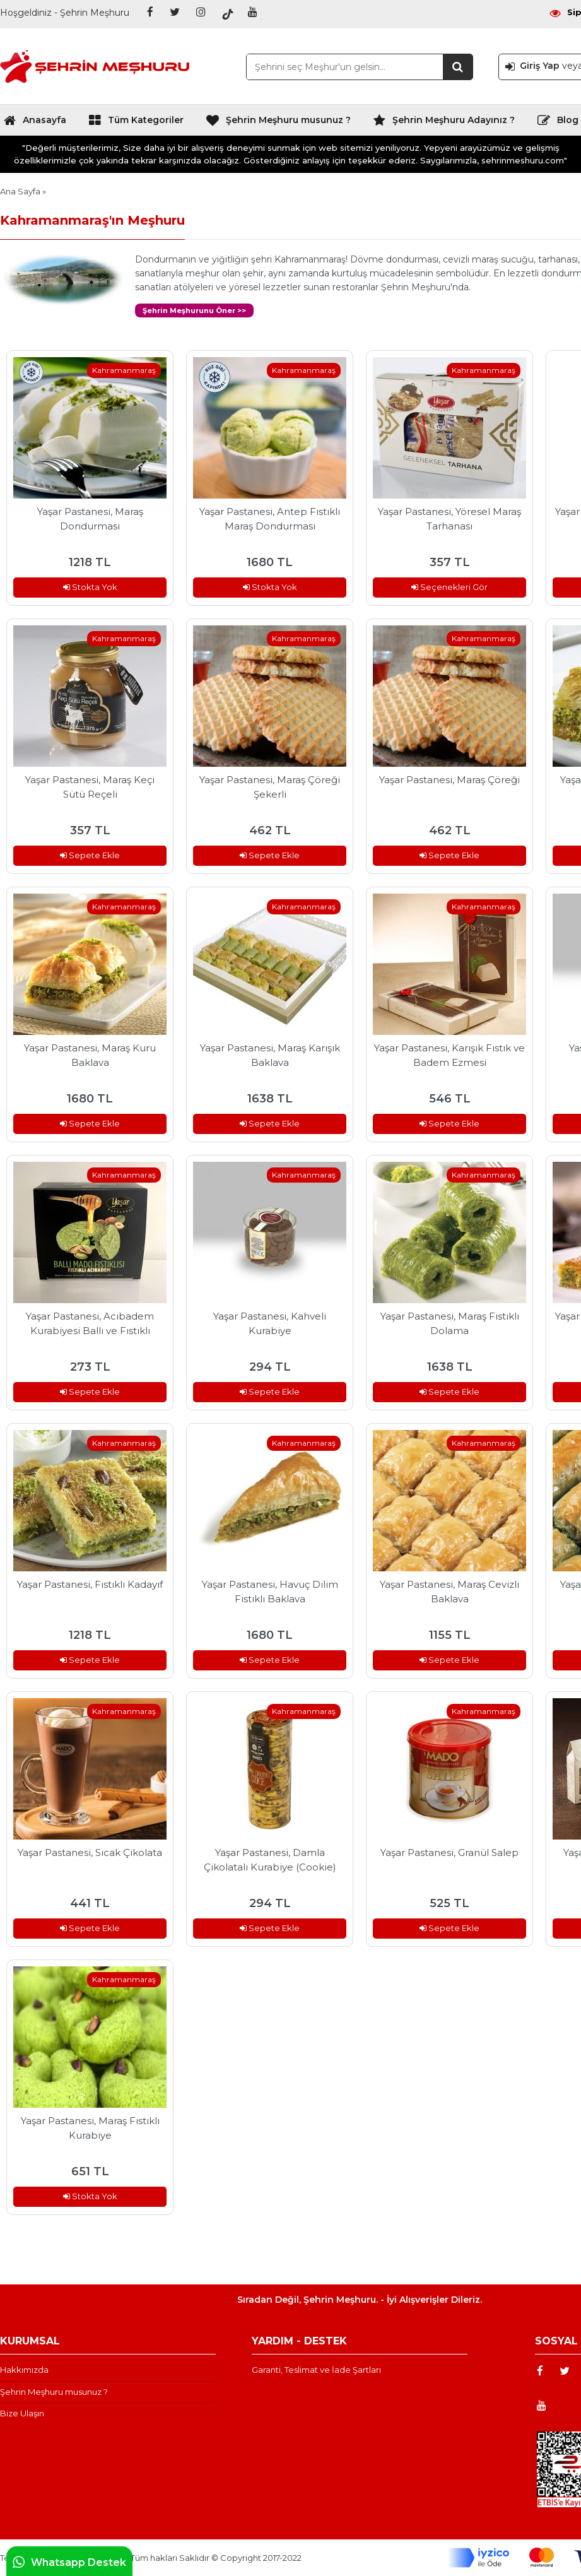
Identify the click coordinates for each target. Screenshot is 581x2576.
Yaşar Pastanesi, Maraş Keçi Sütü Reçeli (90, 787)
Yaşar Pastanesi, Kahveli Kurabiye (269, 1323)
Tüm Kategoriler (136, 123)
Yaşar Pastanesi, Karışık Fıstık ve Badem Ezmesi (449, 1055)
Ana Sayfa (20, 191)
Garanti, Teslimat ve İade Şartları (316, 2370)
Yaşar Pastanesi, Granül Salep (449, 1852)
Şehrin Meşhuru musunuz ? (278, 123)
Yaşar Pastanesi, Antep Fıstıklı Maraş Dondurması (269, 518)
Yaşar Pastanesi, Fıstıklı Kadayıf (90, 1584)
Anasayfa (34, 123)
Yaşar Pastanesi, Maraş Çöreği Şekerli (269, 787)
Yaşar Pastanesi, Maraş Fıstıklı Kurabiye (90, 2128)
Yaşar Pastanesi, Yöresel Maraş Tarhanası (449, 518)
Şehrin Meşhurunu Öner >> (194, 310)
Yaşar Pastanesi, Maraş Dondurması (90, 518)
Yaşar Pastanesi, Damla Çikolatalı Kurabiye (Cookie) (270, 1859)
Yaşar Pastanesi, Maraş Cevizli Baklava (449, 1591)
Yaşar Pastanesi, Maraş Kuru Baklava (90, 1055)
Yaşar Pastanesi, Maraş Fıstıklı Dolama (449, 1323)
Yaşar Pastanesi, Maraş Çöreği (449, 780)
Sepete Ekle (90, 855)
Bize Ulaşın (22, 2413)
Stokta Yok (90, 587)
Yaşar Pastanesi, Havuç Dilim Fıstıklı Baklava (270, 1591)
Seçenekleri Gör (449, 587)
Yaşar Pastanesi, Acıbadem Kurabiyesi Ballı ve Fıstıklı (90, 1323)
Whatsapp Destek (69, 2562)
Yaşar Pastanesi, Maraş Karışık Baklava (270, 1055)
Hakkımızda (24, 2370)
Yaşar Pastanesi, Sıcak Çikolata (90, 1852)
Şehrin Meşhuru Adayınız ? (444, 123)
